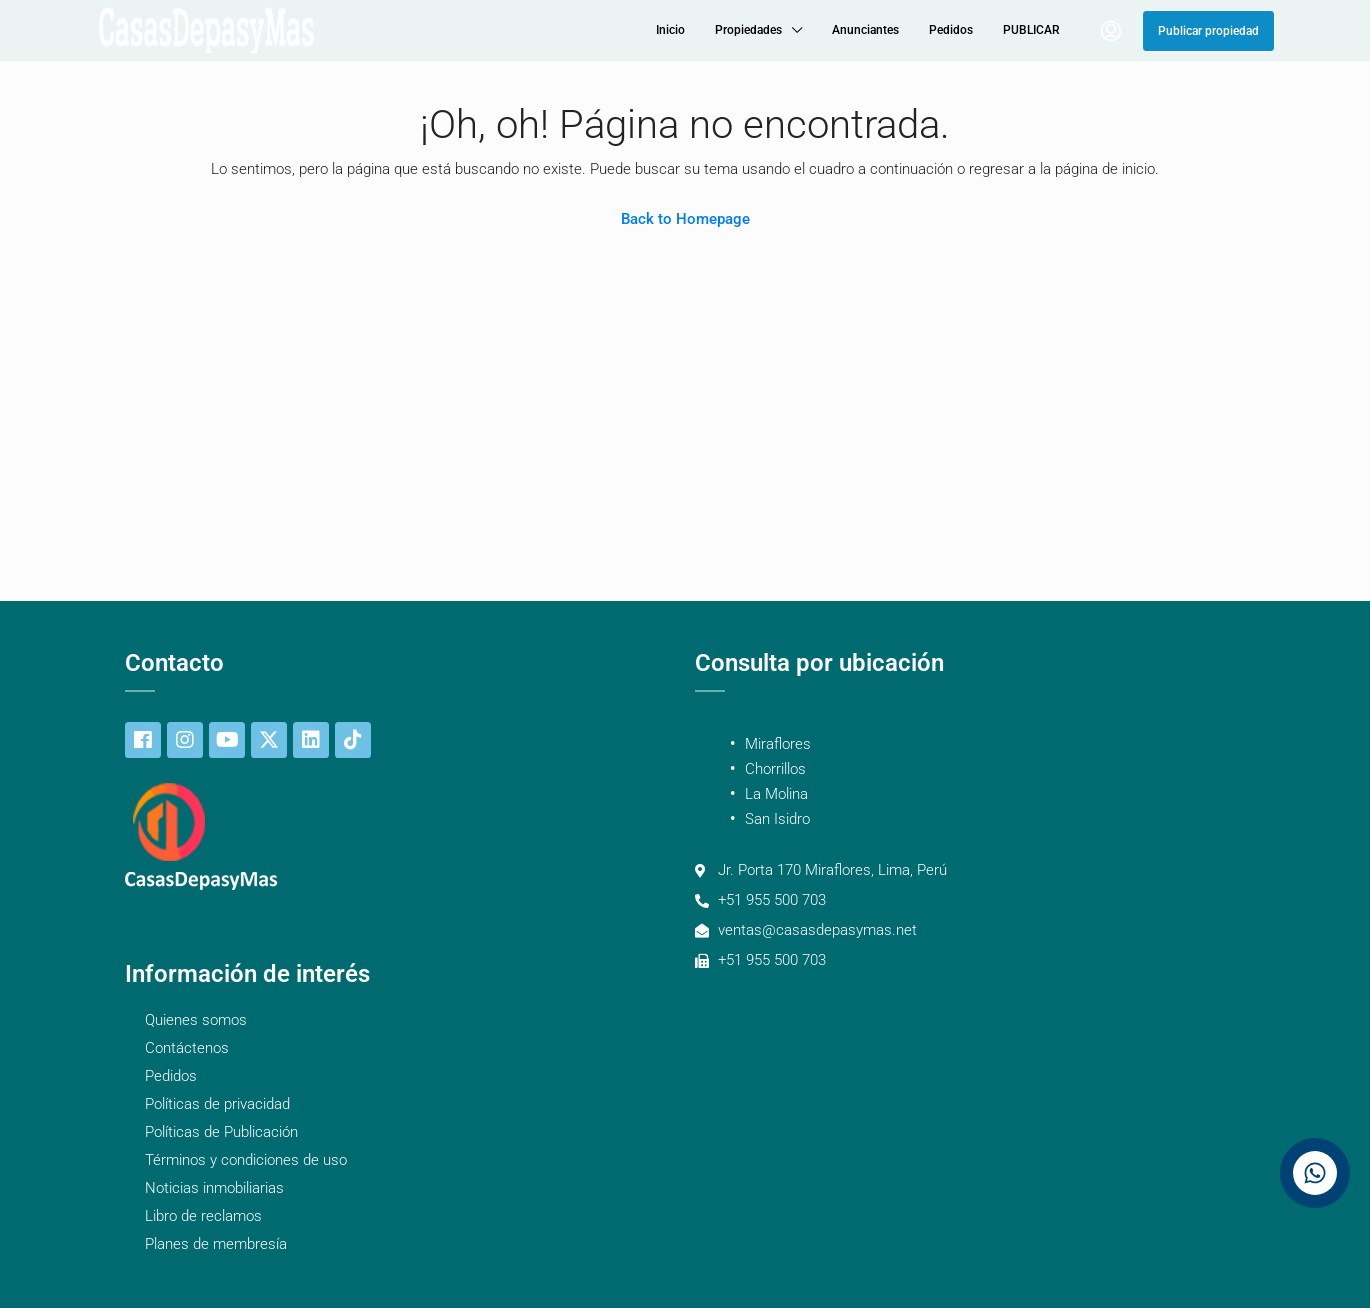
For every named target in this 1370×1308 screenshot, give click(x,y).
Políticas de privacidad (217, 1104)
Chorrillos (775, 769)
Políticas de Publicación (221, 1132)
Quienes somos (196, 1020)
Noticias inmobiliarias (214, 1188)
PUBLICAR (1031, 30)
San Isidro (777, 819)
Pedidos (951, 30)
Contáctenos (187, 1048)
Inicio (670, 30)
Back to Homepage (685, 219)
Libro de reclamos (203, 1216)
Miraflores (778, 744)
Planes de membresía (216, 1244)
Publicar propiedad (1208, 31)
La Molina (776, 794)
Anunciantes (865, 30)
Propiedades (748, 30)
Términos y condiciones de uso (246, 1160)
